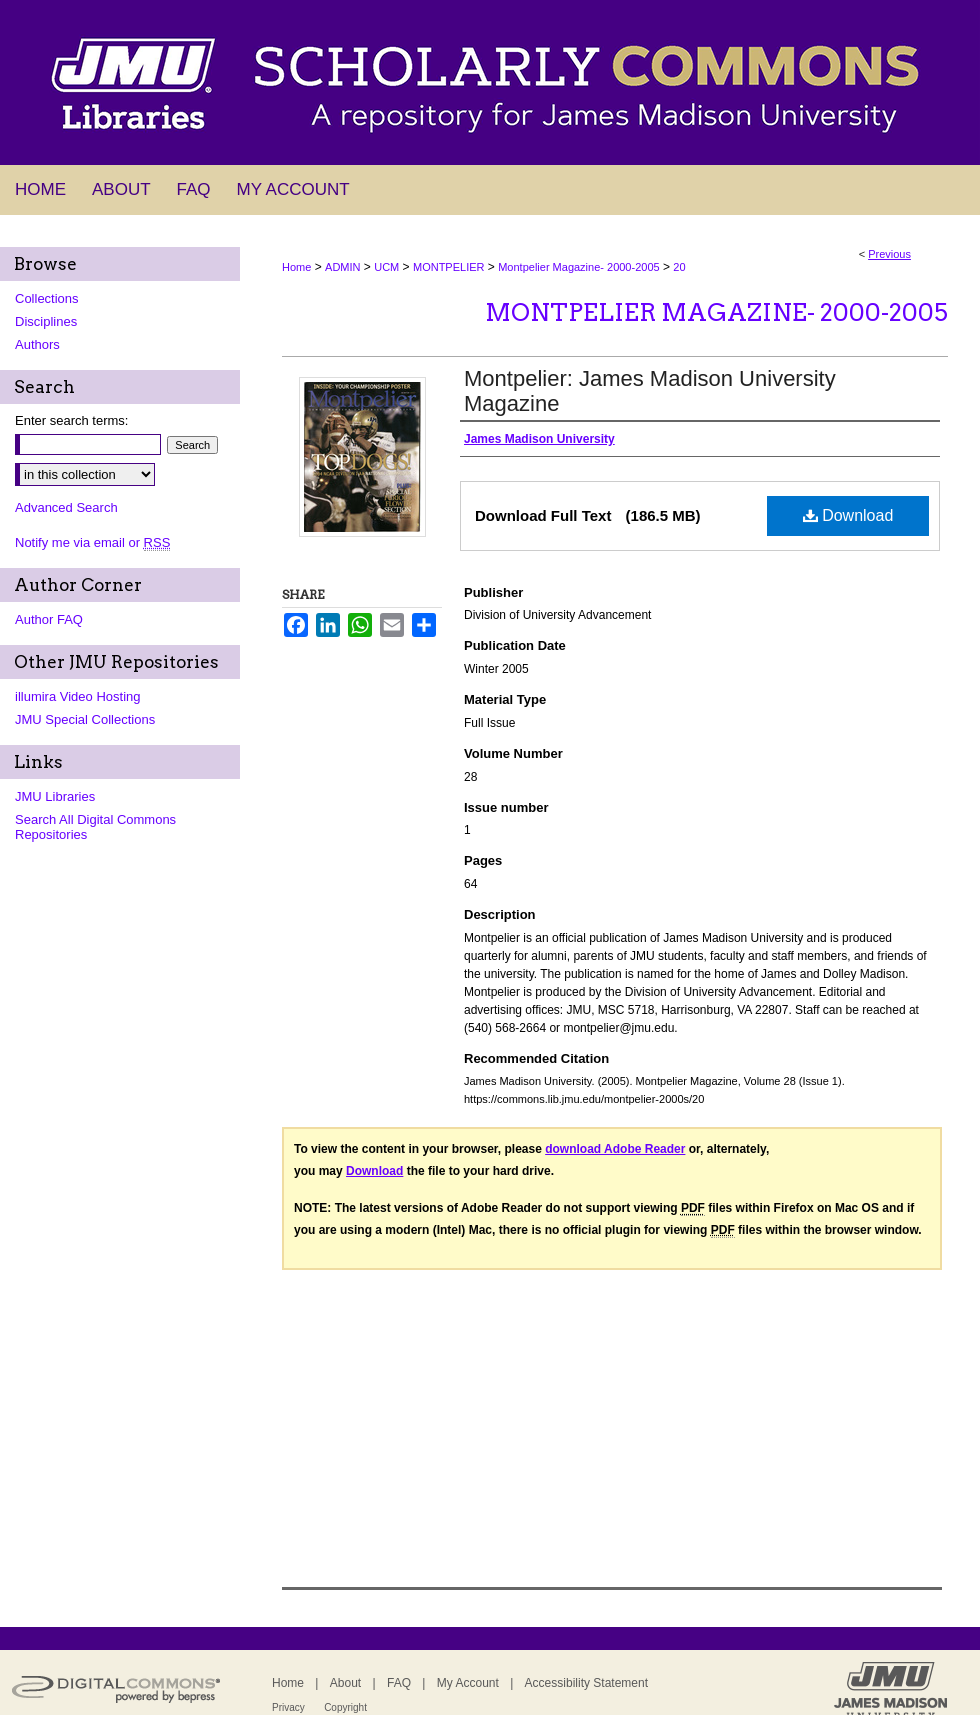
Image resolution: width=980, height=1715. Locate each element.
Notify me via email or (92, 542)
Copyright (345, 1707)
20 (679, 267)
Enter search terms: (71, 420)
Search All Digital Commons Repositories (95, 827)
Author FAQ (49, 619)
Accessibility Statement (586, 1683)
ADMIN (342, 267)
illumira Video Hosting (78, 696)
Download (848, 515)
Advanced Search (66, 507)
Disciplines (46, 321)
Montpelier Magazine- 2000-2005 (578, 267)
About (345, 1683)
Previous (889, 254)
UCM (386, 267)
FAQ (399, 1683)
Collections (47, 298)
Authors (37, 344)
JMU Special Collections (85, 719)
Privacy (288, 1707)
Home (296, 267)
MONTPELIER (449, 267)
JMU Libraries (55, 796)
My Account (468, 1683)
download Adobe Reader (615, 1149)
